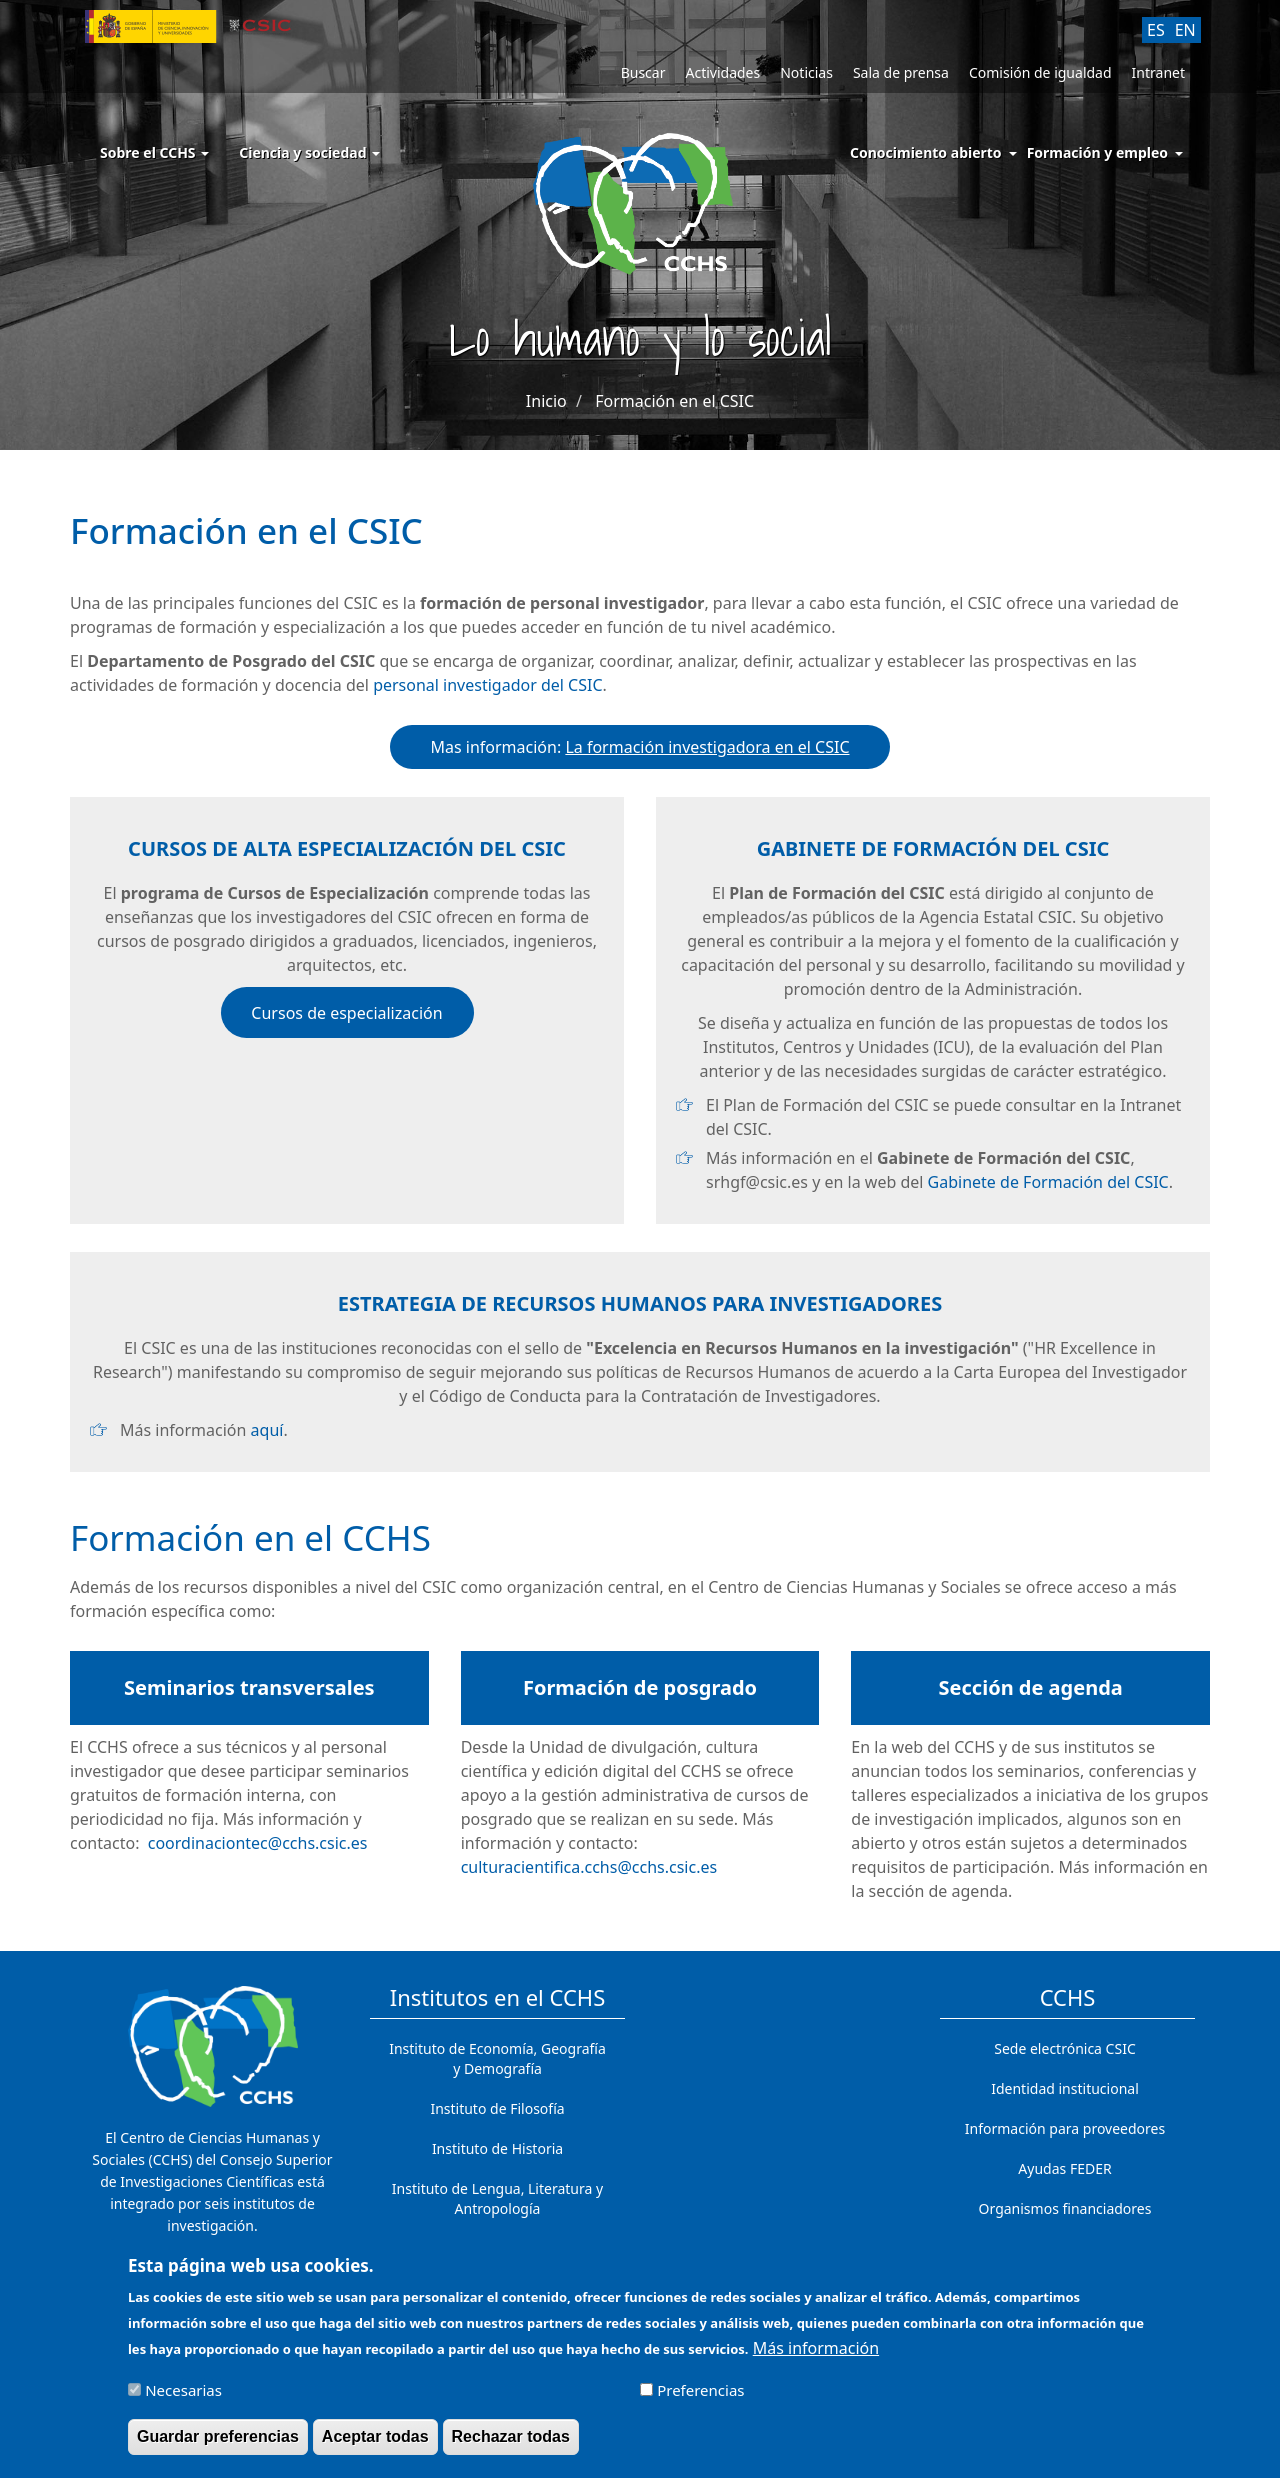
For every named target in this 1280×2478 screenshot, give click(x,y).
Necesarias (183, 2398)
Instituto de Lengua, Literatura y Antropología (497, 2198)
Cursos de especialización (346, 1013)
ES (1156, 30)
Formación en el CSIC (674, 401)
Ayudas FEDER (1064, 2168)
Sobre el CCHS (154, 152)
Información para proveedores (1065, 2128)
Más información (816, 2356)
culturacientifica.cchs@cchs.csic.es (589, 1867)
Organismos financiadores (1065, 2208)
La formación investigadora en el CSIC (707, 747)
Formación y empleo (1097, 152)
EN (1185, 30)
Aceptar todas (375, 2444)
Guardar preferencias (218, 2444)
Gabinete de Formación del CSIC (1048, 1182)
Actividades (722, 72)
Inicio (546, 401)
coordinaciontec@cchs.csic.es (258, 1843)
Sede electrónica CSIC (1064, 2048)
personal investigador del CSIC (487, 685)
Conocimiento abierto (926, 152)
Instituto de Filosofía (497, 2108)
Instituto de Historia (497, 2148)
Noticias (806, 72)
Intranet (1158, 72)
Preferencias (700, 2398)
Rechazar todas (511, 2444)
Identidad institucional (1065, 2088)
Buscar (643, 72)
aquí (267, 1430)
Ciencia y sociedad (309, 152)
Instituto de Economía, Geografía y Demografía (497, 2058)
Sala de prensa (901, 72)
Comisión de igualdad (1040, 72)
